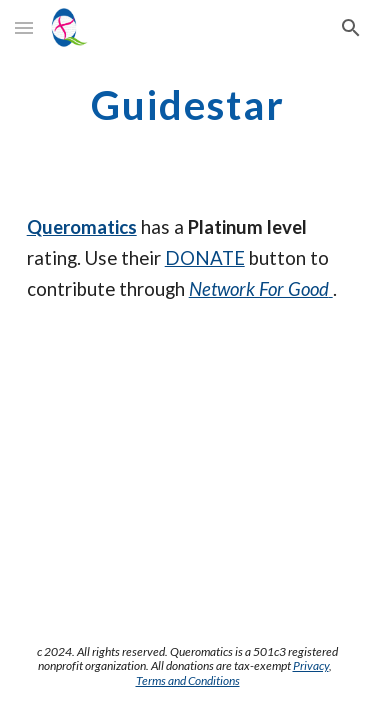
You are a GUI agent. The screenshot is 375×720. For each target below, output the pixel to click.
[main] (188, 105)
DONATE (205, 258)
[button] (24, 27)
